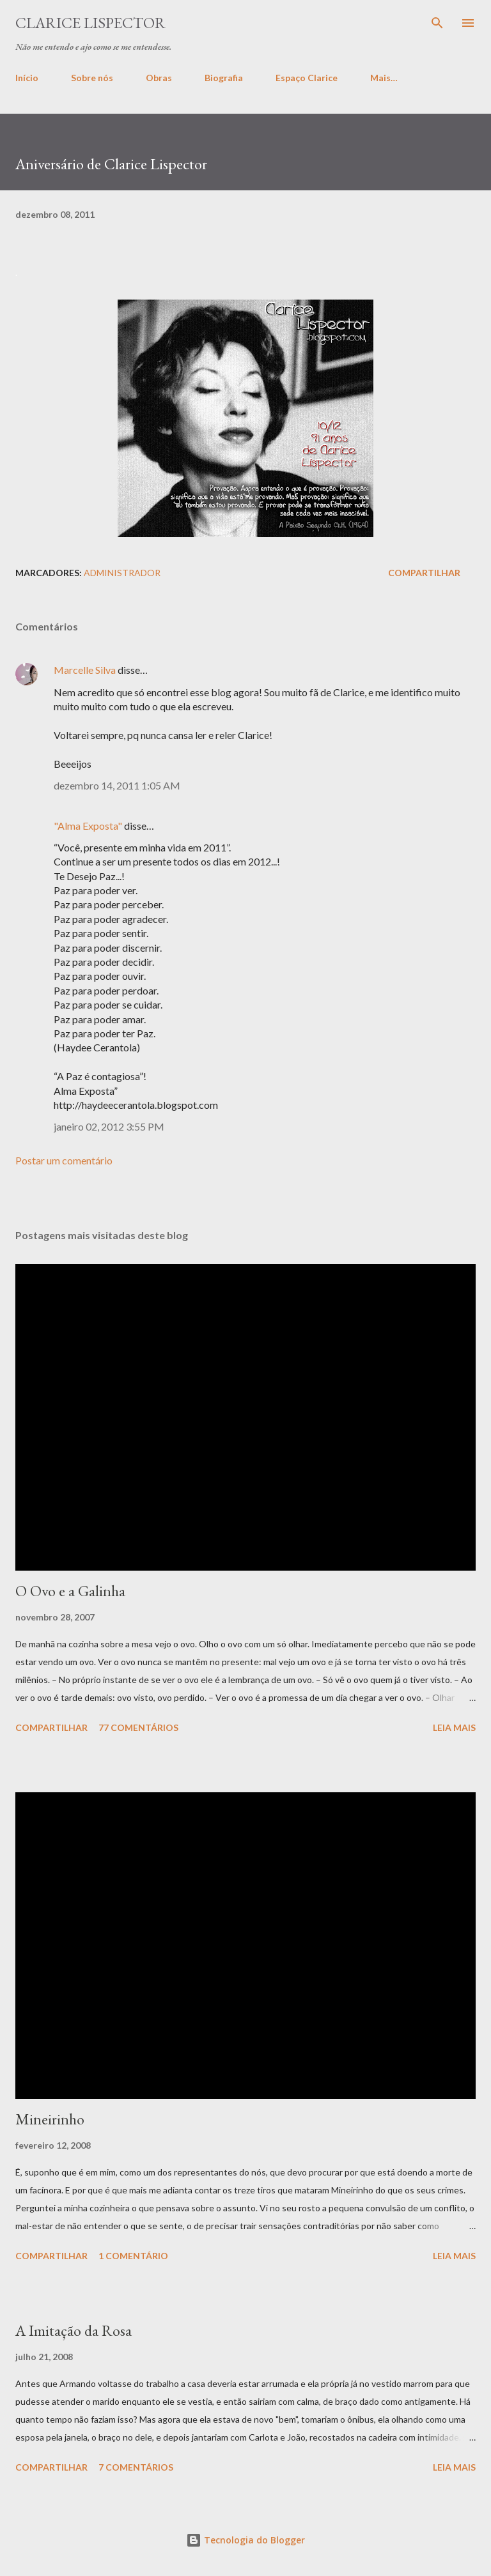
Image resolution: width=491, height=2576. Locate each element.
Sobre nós (92, 77)
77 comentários (138, 1727)
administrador (122, 572)
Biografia (224, 77)
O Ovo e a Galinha (70, 1591)
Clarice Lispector (90, 23)
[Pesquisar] (437, 23)
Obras (159, 77)
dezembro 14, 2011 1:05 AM (117, 785)
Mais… (384, 77)
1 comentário (133, 2255)
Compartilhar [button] (424, 572)
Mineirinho (49, 2119)
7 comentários (135, 2467)
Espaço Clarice (307, 77)
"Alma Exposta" (88, 825)
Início (26, 77)
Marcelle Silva (85, 670)
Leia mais (454, 1727)
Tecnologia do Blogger (245, 2540)
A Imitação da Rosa (73, 2330)
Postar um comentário (64, 1160)
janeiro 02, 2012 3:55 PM (109, 1126)
